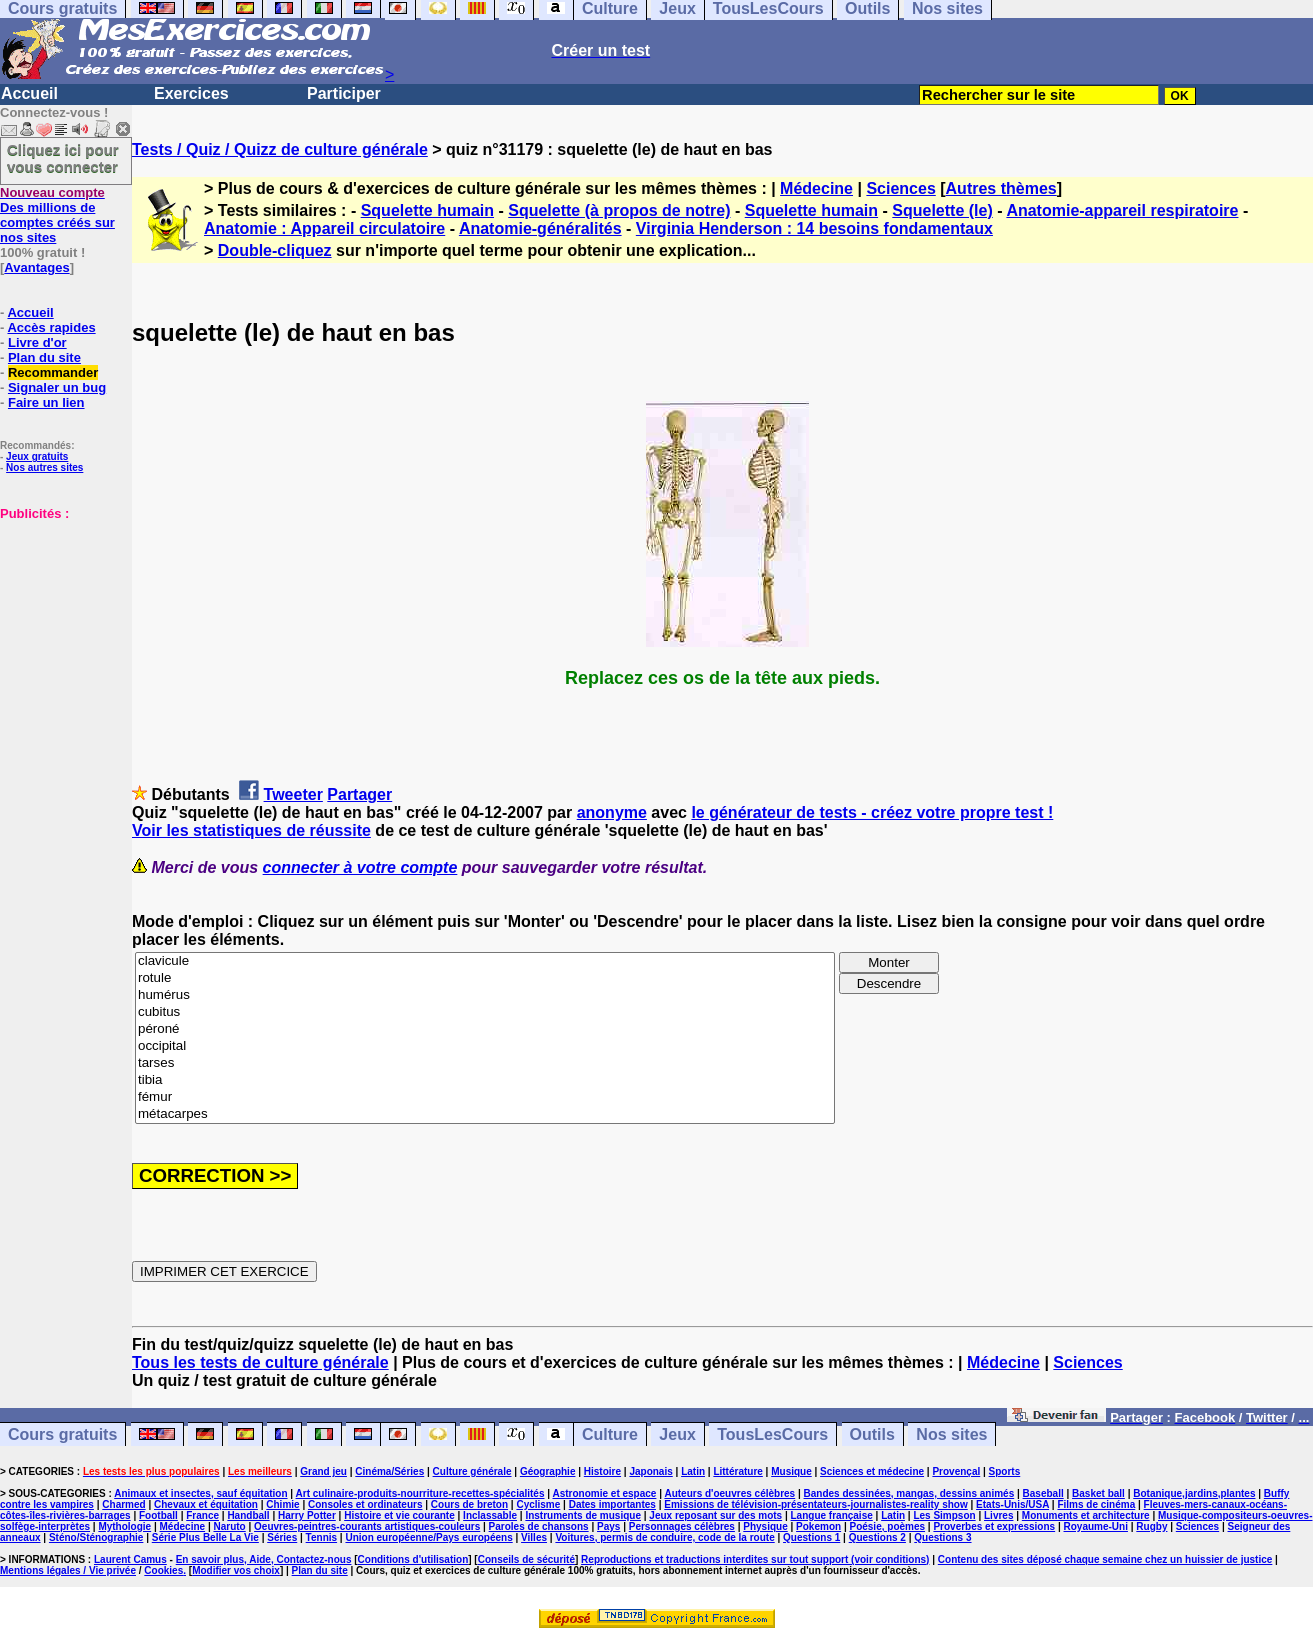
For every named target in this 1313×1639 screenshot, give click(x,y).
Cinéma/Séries (389, 1471)
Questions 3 (942, 1537)
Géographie (548, 1471)
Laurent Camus (130, 1559)
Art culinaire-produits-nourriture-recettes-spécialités (420, 1493)
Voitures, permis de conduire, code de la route (664, 1537)
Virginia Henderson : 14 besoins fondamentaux (814, 228)
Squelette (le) (942, 210)
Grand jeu (323, 1471)
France (202, 1515)
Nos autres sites (44, 467)
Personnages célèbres (682, 1526)
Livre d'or (37, 342)
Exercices (191, 93)
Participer (344, 93)
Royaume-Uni (1096, 1526)
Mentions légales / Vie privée (68, 1570)
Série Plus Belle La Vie (205, 1537)
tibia (485, 1080)
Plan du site (44, 357)
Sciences (900, 188)
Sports (1005, 1471)
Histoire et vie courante (399, 1515)
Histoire (602, 1471)
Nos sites (951, 1434)
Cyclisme (538, 1504)
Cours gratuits (62, 1434)
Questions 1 (811, 1537)
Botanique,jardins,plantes (1194, 1493)
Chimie (282, 1504)
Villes (534, 1537)
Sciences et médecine (872, 1471)
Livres (998, 1515)
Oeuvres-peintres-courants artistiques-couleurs (367, 1526)
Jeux (677, 1434)
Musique (791, 1471)
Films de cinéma (1096, 1504)
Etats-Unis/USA (1012, 1504)
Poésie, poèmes (887, 1526)
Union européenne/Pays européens (428, 1537)
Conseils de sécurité (526, 1559)
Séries (282, 1537)
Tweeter (293, 794)
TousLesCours (772, 1434)
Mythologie (124, 1526)
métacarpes (485, 1114)
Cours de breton (469, 1504)
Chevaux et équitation (206, 1504)
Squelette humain (427, 210)
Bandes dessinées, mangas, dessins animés (909, 1493)
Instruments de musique (583, 1515)
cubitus (485, 1012)
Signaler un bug (57, 387)
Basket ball (1098, 1493)
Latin (693, 1471)
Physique (765, 1526)
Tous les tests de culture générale (260, 1362)
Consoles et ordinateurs (365, 1504)
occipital (485, 1046)
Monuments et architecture (1086, 1515)
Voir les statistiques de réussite (251, 830)
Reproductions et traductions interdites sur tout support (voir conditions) (755, 1559)
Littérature (737, 1471)
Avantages (36, 267)
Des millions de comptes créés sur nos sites (57, 215)
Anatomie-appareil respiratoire (1122, 210)
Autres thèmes (1001, 188)
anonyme (612, 812)
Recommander (53, 372)
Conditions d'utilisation (413, 1559)
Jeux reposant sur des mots (715, 1515)
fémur (485, 1097)
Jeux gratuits (37, 456)
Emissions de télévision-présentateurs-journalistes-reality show (815, 1504)
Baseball (1043, 1493)
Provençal (956, 1471)
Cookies (163, 1570)
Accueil (29, 93)
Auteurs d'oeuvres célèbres (729, 1493)
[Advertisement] (60, 621)
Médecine (816, 188)
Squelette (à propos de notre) (619, 210)
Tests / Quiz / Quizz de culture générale (280, 149)
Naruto (229, 1526)
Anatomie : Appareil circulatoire (324, 228)
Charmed (123, 1504)
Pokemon (818, 1526)
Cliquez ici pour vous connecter (63, 158)
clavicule (485, 961)
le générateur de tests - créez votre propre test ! (872, 812)
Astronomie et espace (604, 1493)
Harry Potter (307, 1515)
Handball (248, 1515)
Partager (359, 794)
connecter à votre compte (360, 867)
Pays (608, 1526)
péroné (485, 1029)
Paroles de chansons (539, 1526)
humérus (485, 995)
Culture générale (472, 1471)
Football (158, 1515)
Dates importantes (612, 1504)
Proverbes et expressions (994, 1526)
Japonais (650, 1471)
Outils (872, 1434)
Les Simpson (944, 1515)
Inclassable (490, 1515)
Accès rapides (51, 327)
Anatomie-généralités (540, 228)
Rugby (1151, 1526)
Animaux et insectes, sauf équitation (200, 1493)
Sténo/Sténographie (96, 1537)
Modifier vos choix (236, 1570)
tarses (485, 1063)
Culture (610, 1434)
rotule (485, 978)
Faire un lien (46, 402)
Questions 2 (877, 1537)
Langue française (832, 1515)
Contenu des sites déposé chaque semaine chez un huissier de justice (1105, 1559)
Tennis (321, 1537)
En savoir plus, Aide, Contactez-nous (264, 1559)
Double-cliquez (275, 250)
